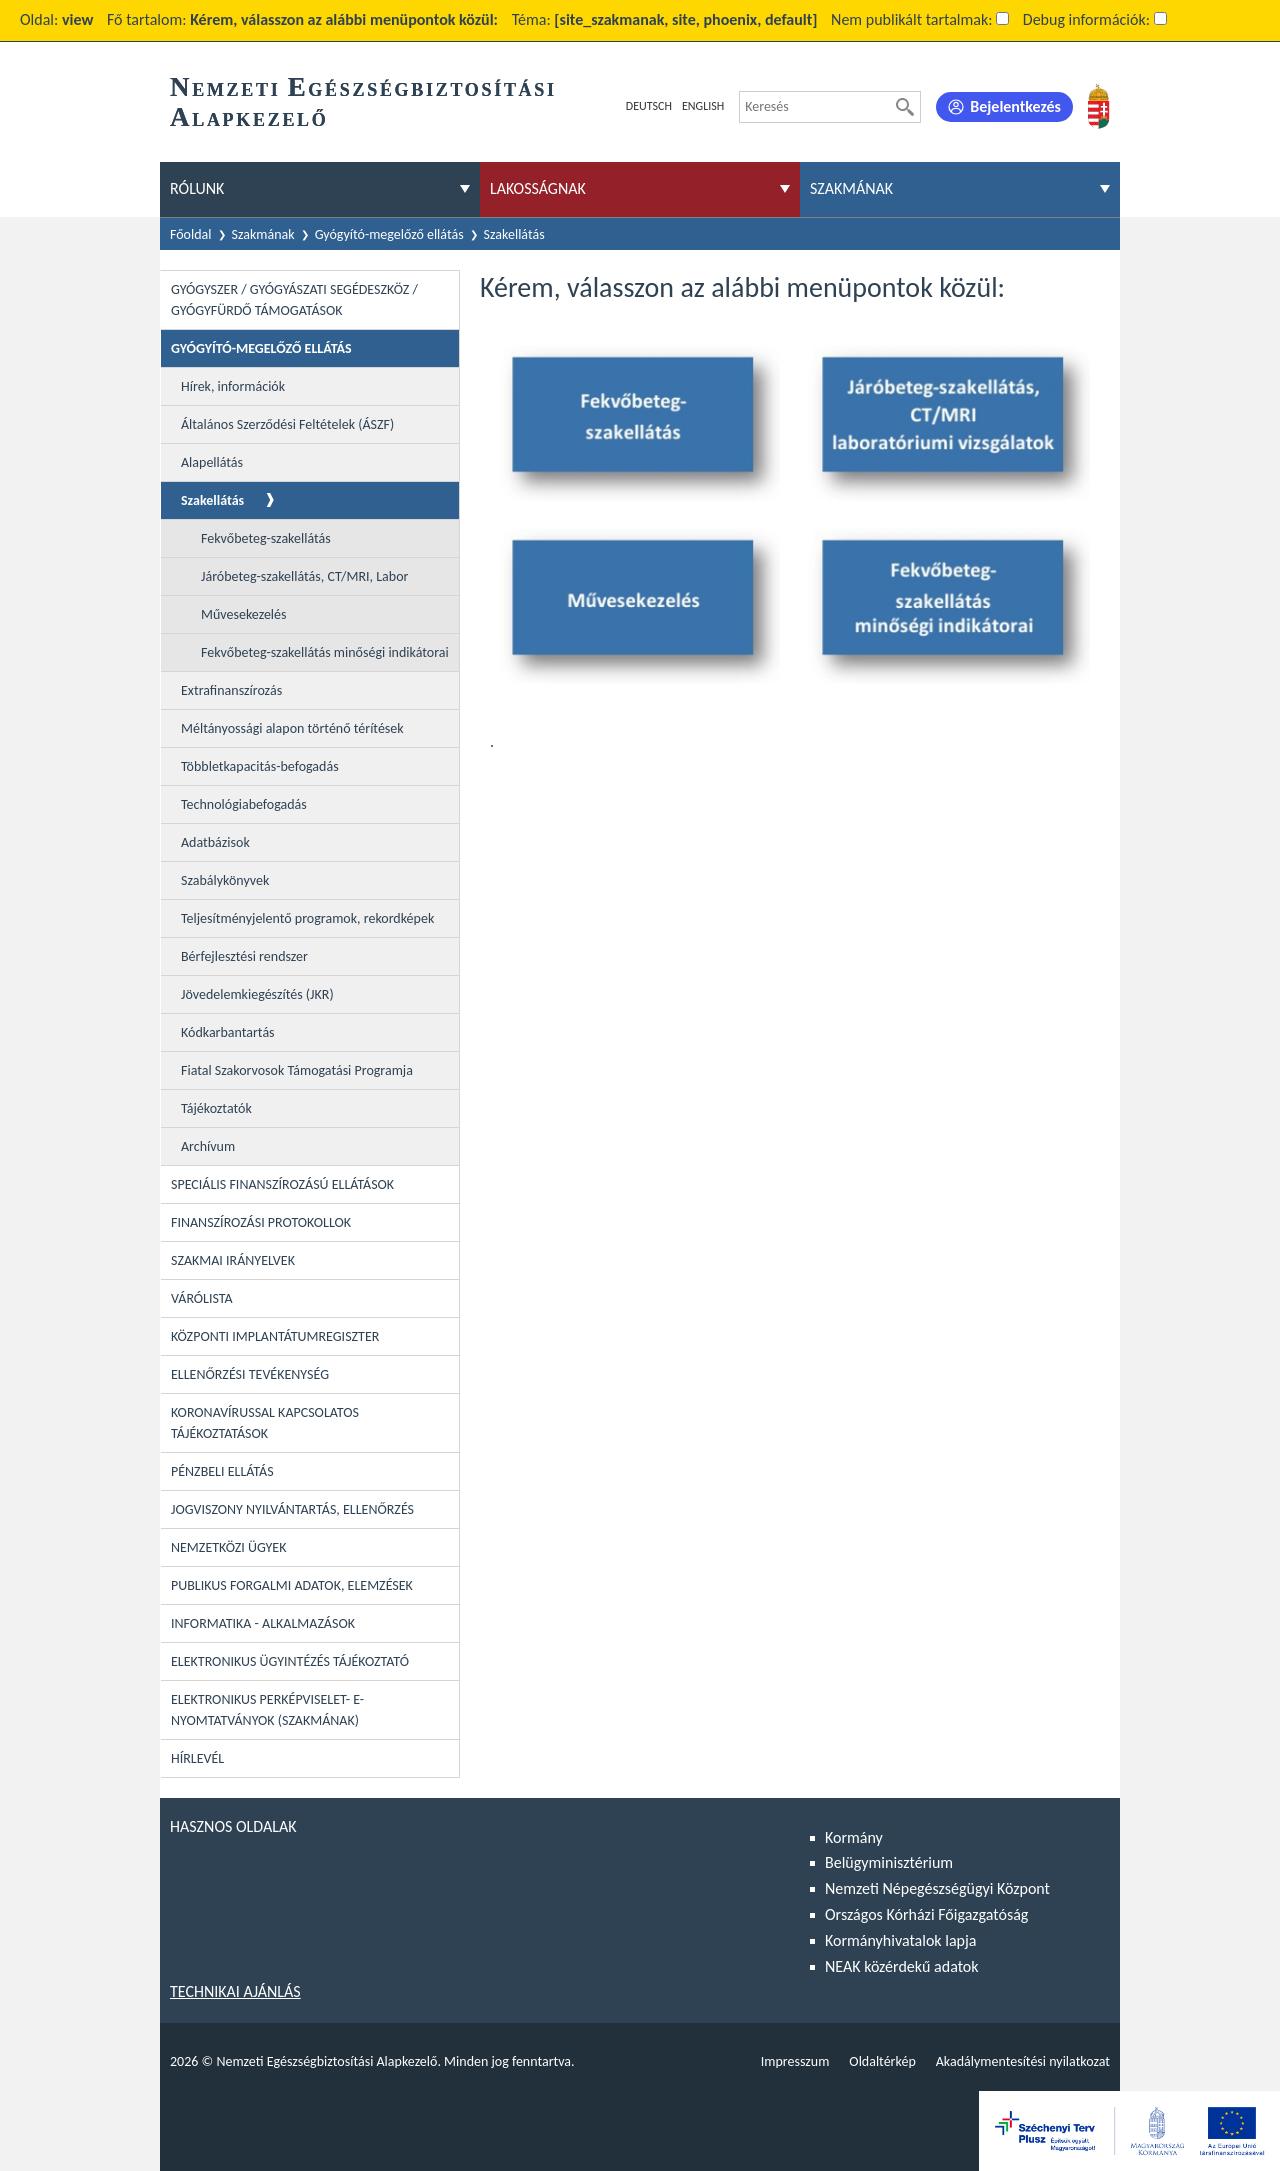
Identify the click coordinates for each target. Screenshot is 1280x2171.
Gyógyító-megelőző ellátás (389, 234)
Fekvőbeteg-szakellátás (266, 538)
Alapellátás (212, 462)
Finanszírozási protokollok (261, 1222)
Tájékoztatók (216, 1108)
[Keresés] (905, 107)
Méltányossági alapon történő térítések (292, 728)
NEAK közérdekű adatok (902, 1966)
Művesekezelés (244, 614)
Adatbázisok (215, 842)
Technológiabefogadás (244, 804)
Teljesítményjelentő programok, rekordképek (307, 918)
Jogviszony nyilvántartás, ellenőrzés (292, 1509)
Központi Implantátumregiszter (275, 1336)
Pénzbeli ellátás (222, 1471)
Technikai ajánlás (235, 1991)
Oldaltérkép (882, 2061)
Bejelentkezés (1015, 106)
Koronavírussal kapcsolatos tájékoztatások (265, 1423)
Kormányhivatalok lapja (900, 1940)
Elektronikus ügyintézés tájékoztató (290, 1661)
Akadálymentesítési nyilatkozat (1023, 2061)
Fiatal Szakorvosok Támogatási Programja (297, 1070)
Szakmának (263, 234)
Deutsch (649, 106)
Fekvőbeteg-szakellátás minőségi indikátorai (325, 652)
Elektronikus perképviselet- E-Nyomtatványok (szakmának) (267, 1710)
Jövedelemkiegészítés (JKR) (257, 994)
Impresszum (795, 2061)
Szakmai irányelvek (233, 1260)
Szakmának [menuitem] (851, 188)
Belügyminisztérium (889, 1862)
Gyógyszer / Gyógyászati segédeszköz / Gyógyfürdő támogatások (294, 300)
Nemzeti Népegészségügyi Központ (937, 1888)
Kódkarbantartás (228, 1032)
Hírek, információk (233, 386)
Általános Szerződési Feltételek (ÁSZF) (287, 424)
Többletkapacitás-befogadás (260, 766)
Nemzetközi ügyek (228, 1547)
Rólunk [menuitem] (197, 188)
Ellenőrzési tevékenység (250, 1374)
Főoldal (191, 234)
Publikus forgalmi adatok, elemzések (292, 1585)
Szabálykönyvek (225, 880)
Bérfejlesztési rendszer (244, 956)
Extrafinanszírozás (231, 690)
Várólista (202, 1298)
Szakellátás (514, 234)
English (703, 106)
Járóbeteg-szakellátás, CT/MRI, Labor (304, 576)
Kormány (854, 1837)
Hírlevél (197, 1758)
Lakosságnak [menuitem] (538, 188)
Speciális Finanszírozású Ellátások (282, 1184)
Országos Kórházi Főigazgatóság (926, 1914)
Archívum (208, 1146)
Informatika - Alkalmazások (263, 1623)
